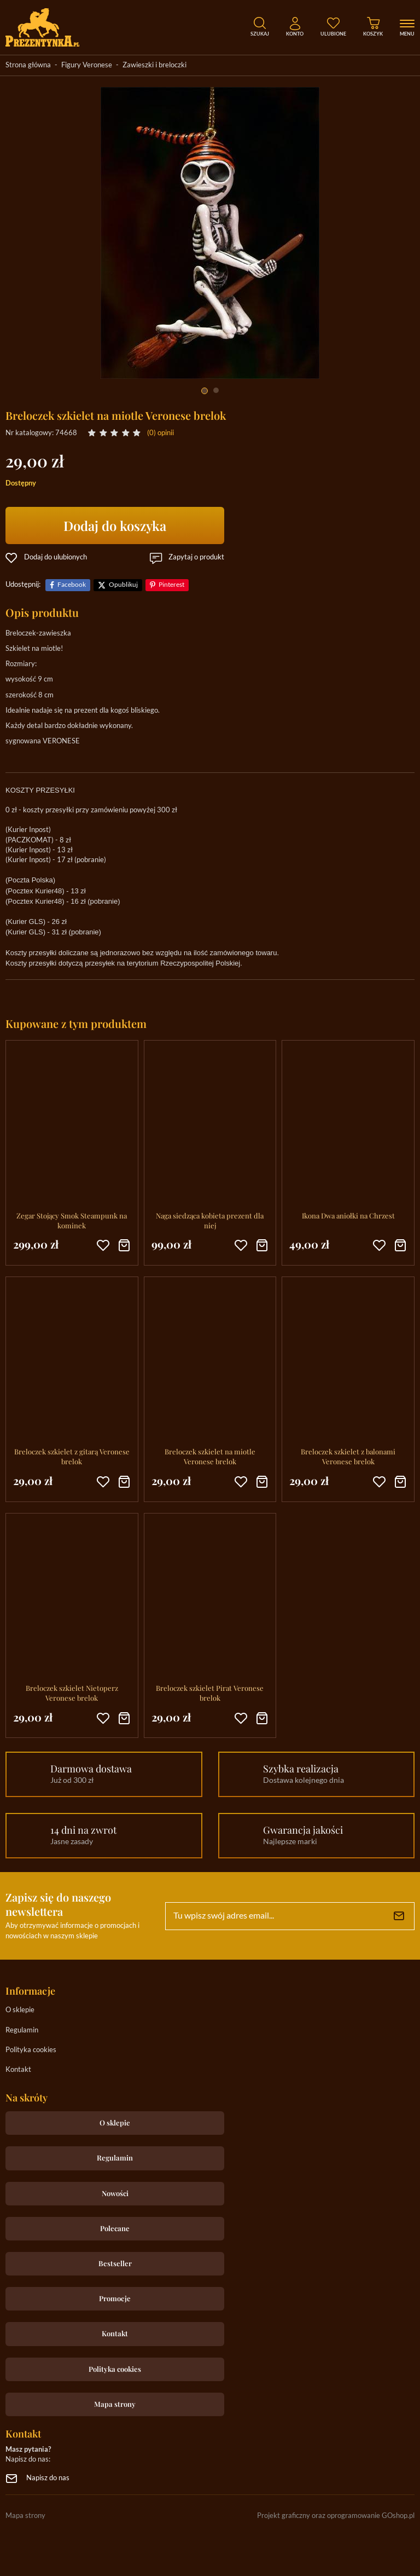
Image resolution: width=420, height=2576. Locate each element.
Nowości (115, 2193)
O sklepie (19, 2010)
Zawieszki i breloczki (154, 65)
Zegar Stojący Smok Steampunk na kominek (71, 1220)
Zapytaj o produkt (196, 557)
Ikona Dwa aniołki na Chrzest (348, 1215)
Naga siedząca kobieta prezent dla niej (210, 1220)
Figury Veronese (86, 65)
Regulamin (21, 2030)
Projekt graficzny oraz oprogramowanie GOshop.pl (336, 2516)
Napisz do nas (47, 2478)
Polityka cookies (30, 2050)
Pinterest (171, 584)
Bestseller (115, 2263)
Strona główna (28, 65)
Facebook (71, 584)
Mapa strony (115, 2403)
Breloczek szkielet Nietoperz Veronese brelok (72, 1692)
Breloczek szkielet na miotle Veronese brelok (210, 1456)
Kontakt (18, 2069)
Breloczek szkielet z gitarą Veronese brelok (72, 1456)
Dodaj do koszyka (114, 525)
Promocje (115, 2298)
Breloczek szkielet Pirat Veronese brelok (210, 1692)
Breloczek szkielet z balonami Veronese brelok (348, 1456)
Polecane (115, 2228)
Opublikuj (123, 584)
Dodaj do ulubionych (55, 557)
